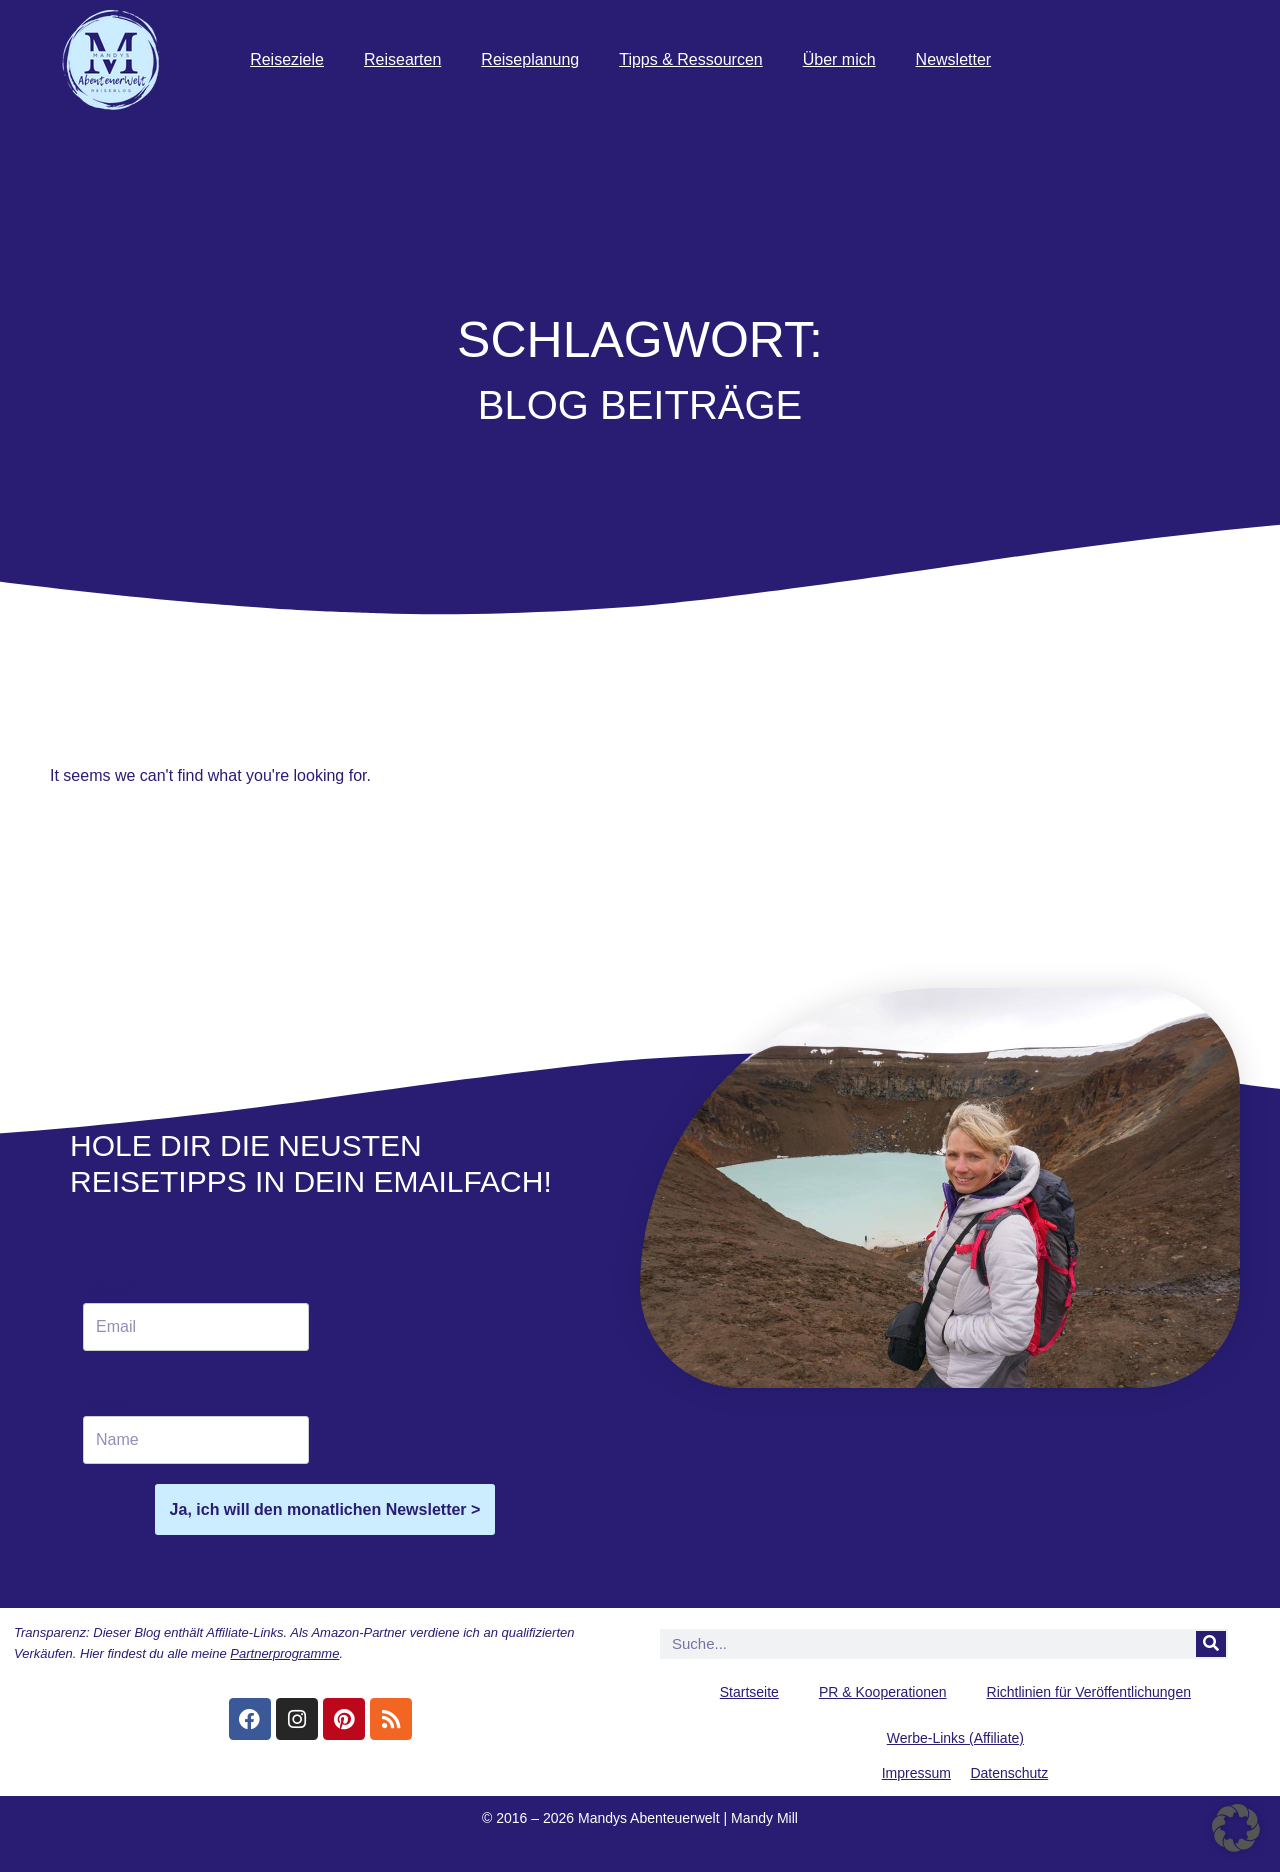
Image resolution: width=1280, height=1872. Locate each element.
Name (104, 1403)
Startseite (749, 1692)
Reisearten (402, 59)
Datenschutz (1009, 1773)
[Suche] (1211, 1644)
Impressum (916, 1773)
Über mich (839, 59)
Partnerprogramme (284, 1653)
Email (108, 1289)
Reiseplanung (530, 59)
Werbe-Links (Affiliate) (955, 1738)
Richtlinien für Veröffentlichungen (1089, 1692)
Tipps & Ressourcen (690, 59)
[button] (1236, 1828)
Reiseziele (287, 59)
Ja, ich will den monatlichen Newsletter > (325, 1509)
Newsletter (954, 59)
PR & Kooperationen (883, 1692)
